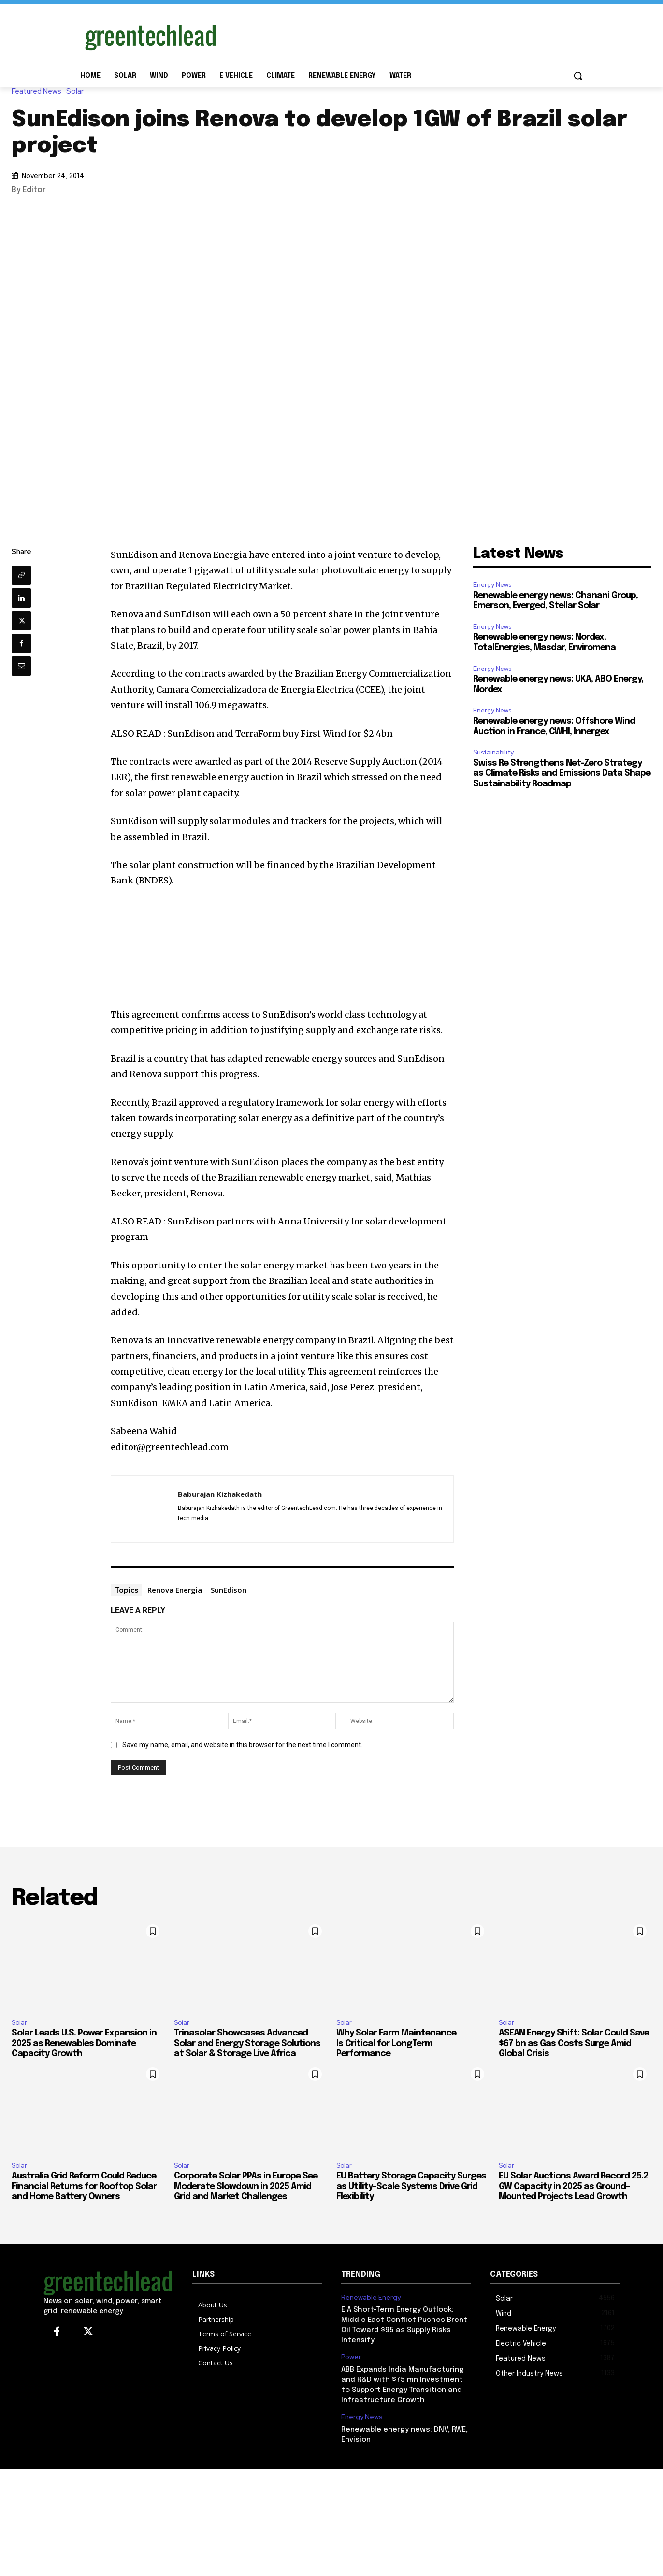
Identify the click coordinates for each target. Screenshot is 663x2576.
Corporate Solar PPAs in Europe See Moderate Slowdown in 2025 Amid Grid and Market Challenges (245, 2186)
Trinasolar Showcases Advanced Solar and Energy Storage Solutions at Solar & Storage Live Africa (247, 2043)
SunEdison (228, 1589)
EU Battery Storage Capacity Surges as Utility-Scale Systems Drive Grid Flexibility (411, 2186)
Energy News (492, 585)
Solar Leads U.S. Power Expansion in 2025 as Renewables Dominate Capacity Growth (84, 2043)
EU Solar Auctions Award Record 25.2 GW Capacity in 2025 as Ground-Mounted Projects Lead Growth (573, 2186)
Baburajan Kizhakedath (220, 1494)
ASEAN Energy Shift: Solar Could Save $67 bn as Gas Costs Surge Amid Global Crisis (574, 2043)
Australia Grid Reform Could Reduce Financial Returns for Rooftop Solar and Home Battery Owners (84, 2186)
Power (351, 2357)
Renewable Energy (371, 2297)
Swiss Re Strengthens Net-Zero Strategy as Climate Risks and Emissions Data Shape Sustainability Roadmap (561, 773)
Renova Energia (174, 1589)
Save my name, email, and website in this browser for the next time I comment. (242, 1745)
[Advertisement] (404, 35)
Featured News (39, 91)
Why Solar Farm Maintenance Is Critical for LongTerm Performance (396, 2043)
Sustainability (493, 752)
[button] (578, 75)
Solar (77, 91)
